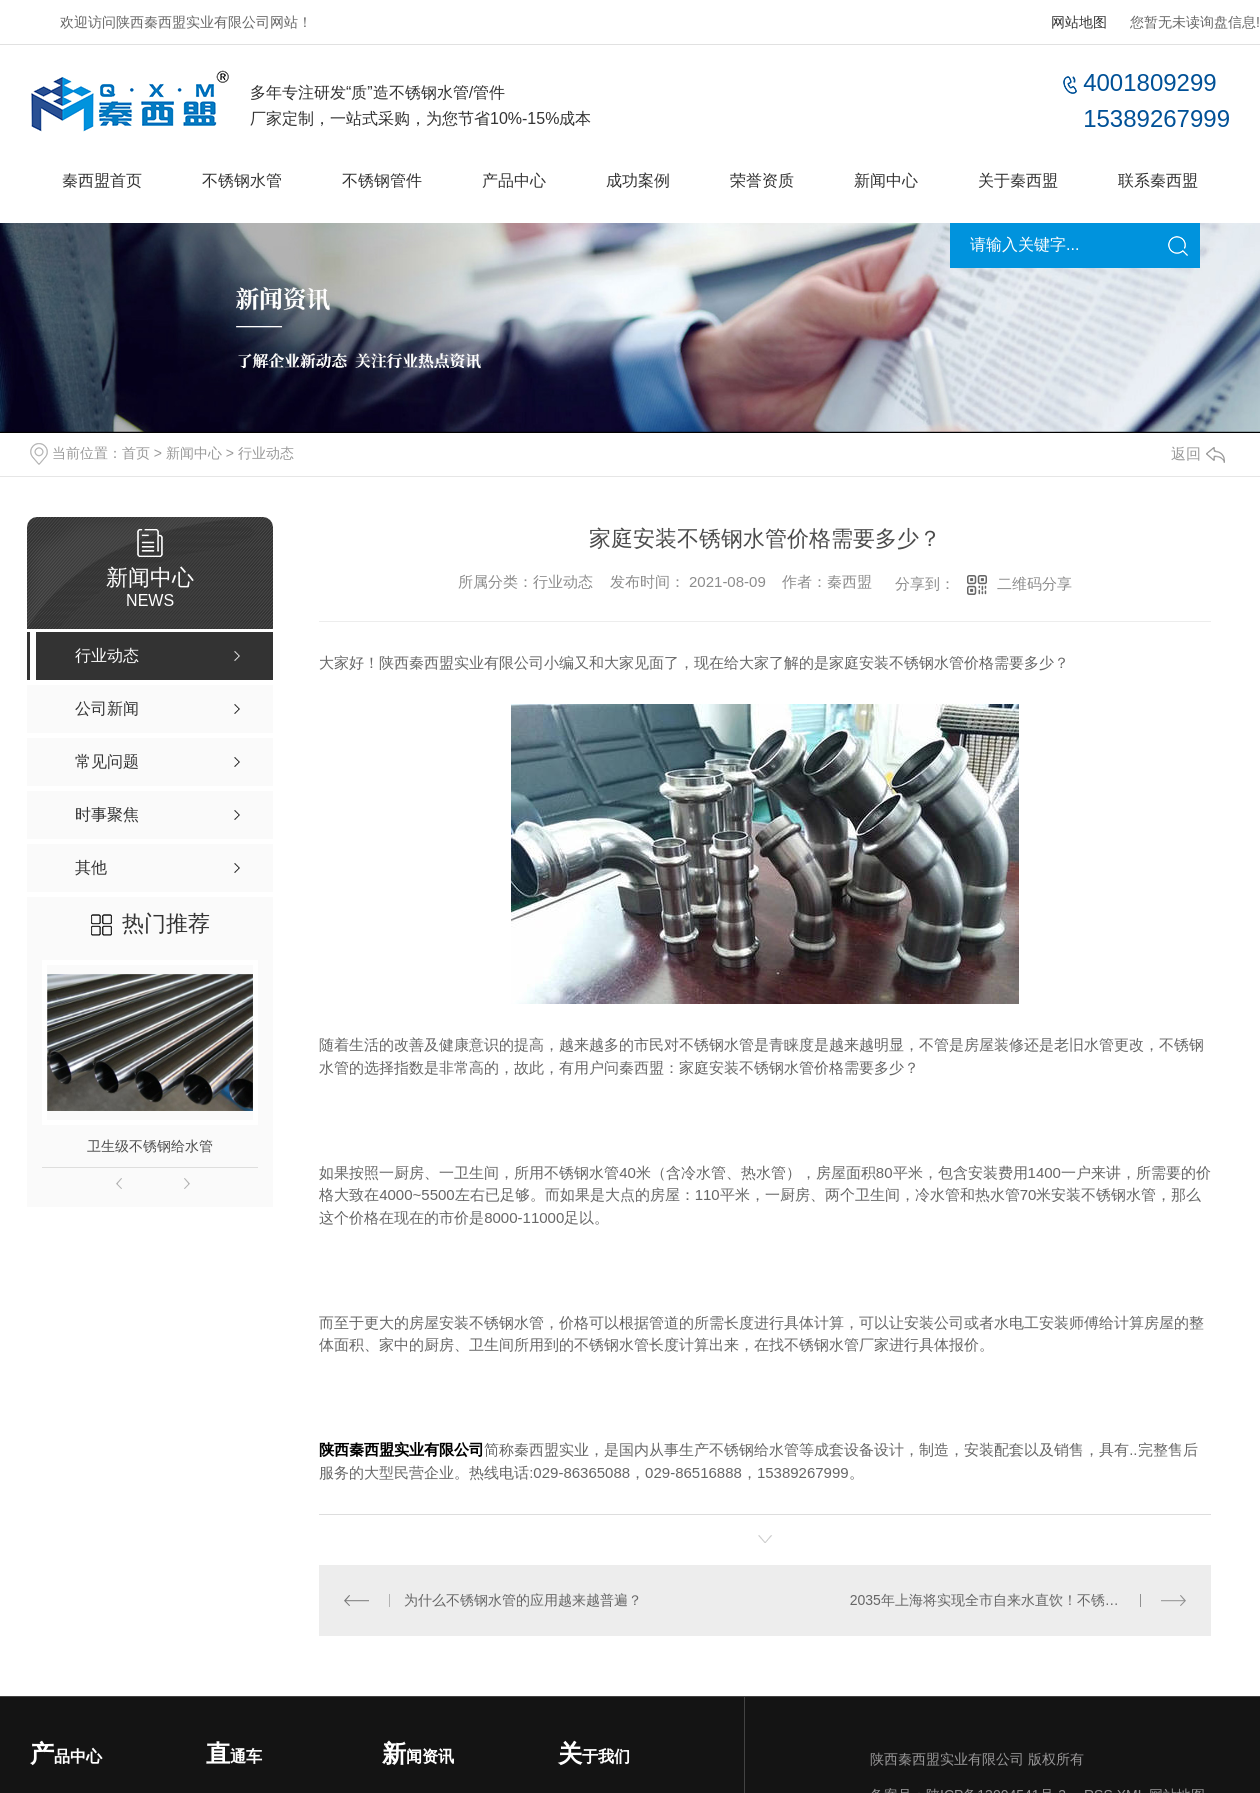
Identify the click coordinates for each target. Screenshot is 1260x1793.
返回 (1198, 453)
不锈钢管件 (382, 180)
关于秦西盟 (1018, 180)
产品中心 (514, 180)
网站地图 (1079, 22)
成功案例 (638, 180)
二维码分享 (1034, 583)
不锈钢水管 (242, 180)
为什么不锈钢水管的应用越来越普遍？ (523, 1600)
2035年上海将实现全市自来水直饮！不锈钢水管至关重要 (1018, 1600)
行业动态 (266, 453)
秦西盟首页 (102, 180)
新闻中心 (886, 180)
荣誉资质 (762, 180)
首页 (136, 453)
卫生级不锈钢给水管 (150, 1146)
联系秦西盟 (1158, 180)
